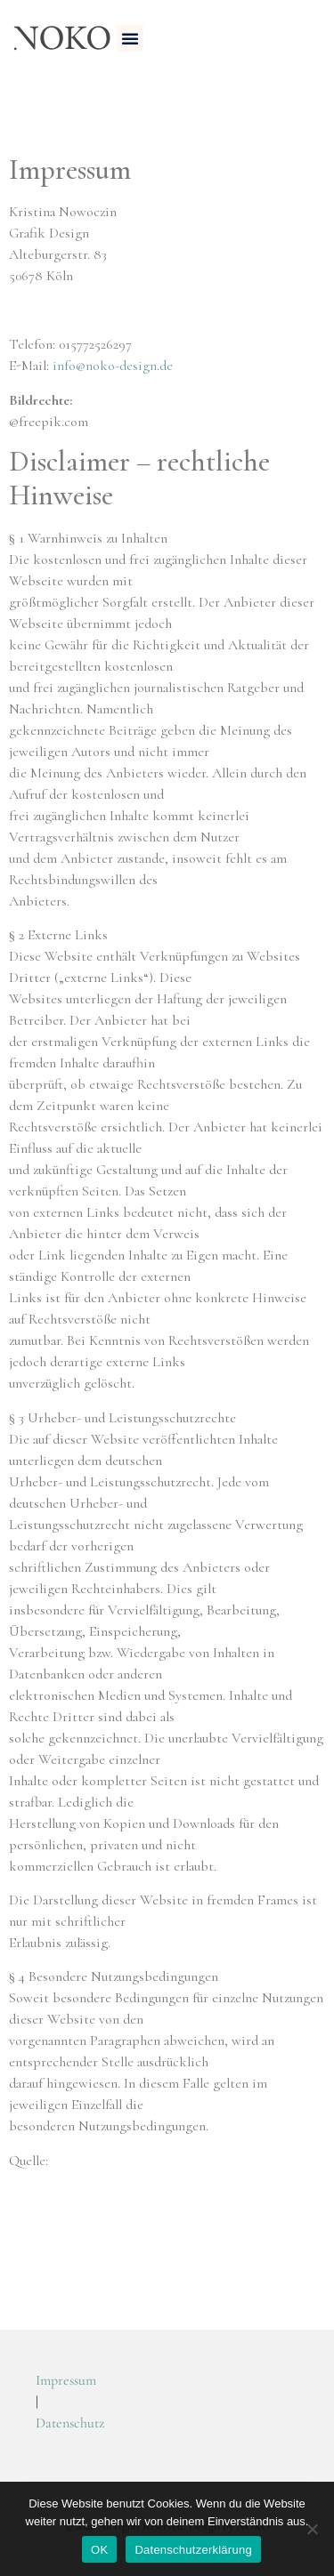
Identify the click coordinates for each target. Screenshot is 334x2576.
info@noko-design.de (113, 365)
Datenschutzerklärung (192, 2549)
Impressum (66, 2380)
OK (99, 2549)
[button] (130, 38)
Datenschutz (70, 2423)
